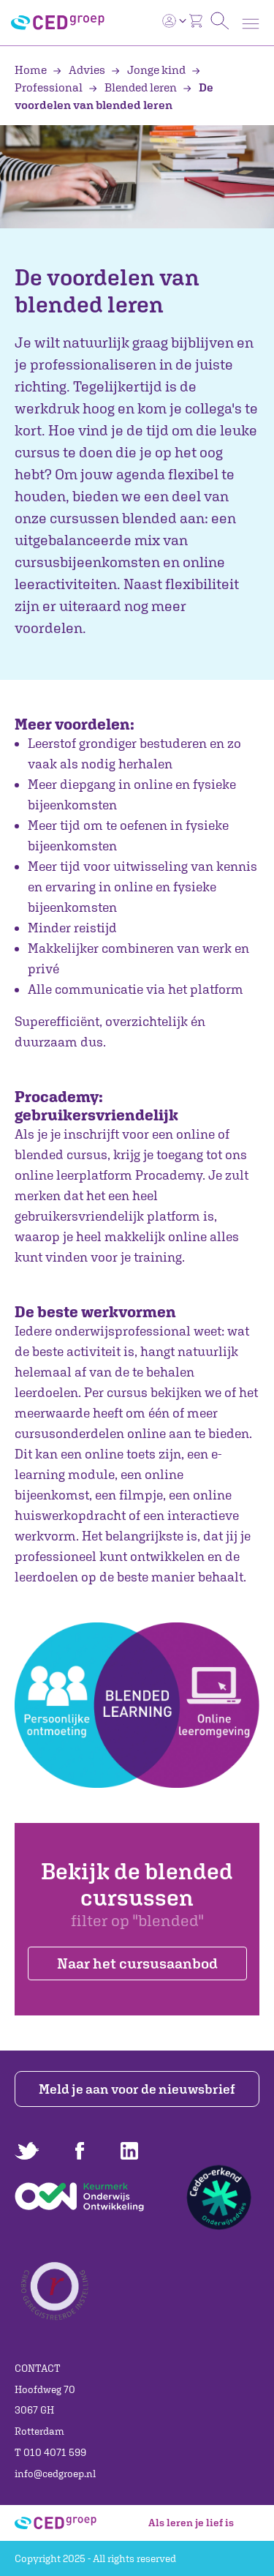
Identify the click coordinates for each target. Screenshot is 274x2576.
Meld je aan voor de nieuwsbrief (137, 2089)
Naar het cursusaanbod (137, 1963)
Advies (80, 69)
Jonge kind (149, 69)
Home (32, 69)
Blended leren (133, 87)
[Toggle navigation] (250, 23)
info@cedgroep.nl (55, 2473)
